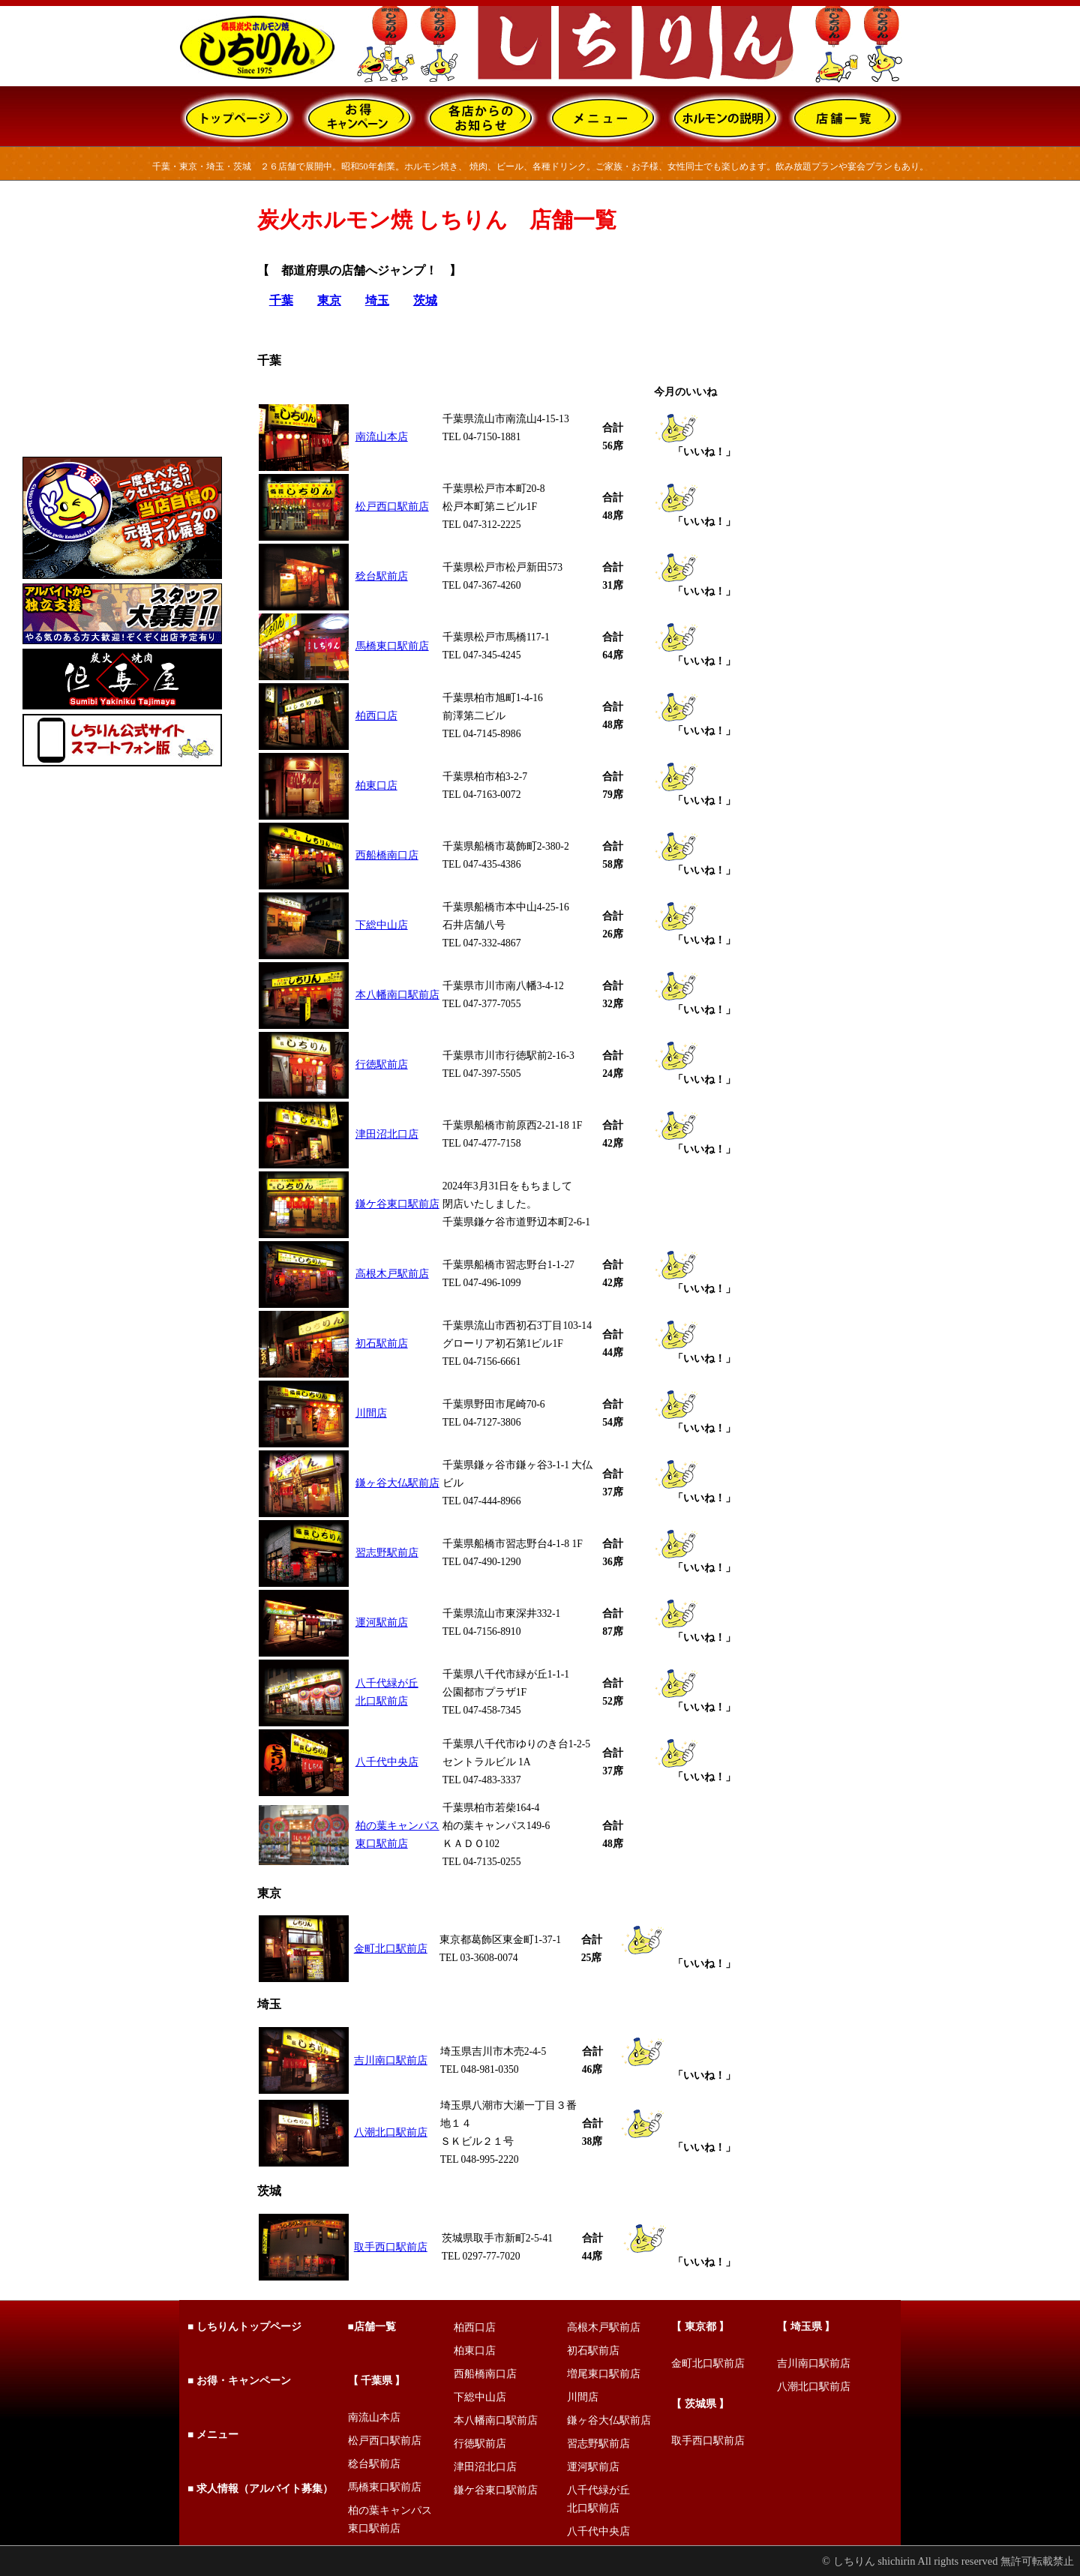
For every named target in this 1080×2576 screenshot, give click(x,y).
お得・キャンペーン (243, 2380)
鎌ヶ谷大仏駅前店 (398, 1483)
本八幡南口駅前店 (398, 994)
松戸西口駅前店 (392, 506)
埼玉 (377, 300)
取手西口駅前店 (391, 2247)
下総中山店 (382, 925)
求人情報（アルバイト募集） (264, 2488)
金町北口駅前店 (391, 1948)
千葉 (281, 300)
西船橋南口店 (387, 855)
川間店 (371, 1413)
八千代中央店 (387, 1762)
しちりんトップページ (249, 2326)
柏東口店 (377, 785)
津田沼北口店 (387, 1134)
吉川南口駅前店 (391, 2060)
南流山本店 (382, 436)
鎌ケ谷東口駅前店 (398, 1204)
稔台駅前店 (382, 576)
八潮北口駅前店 (391, 2132)
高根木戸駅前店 (392, 1273)
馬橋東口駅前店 (392, 646)
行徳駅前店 (382, 1064)
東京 (329, 300)
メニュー (216, 2434)
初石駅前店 (382, 1343)
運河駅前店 (382, 1622)
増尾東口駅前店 (603, 2374)
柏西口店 (377, 715)
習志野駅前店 (387, 1552)
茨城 (425, 300)
